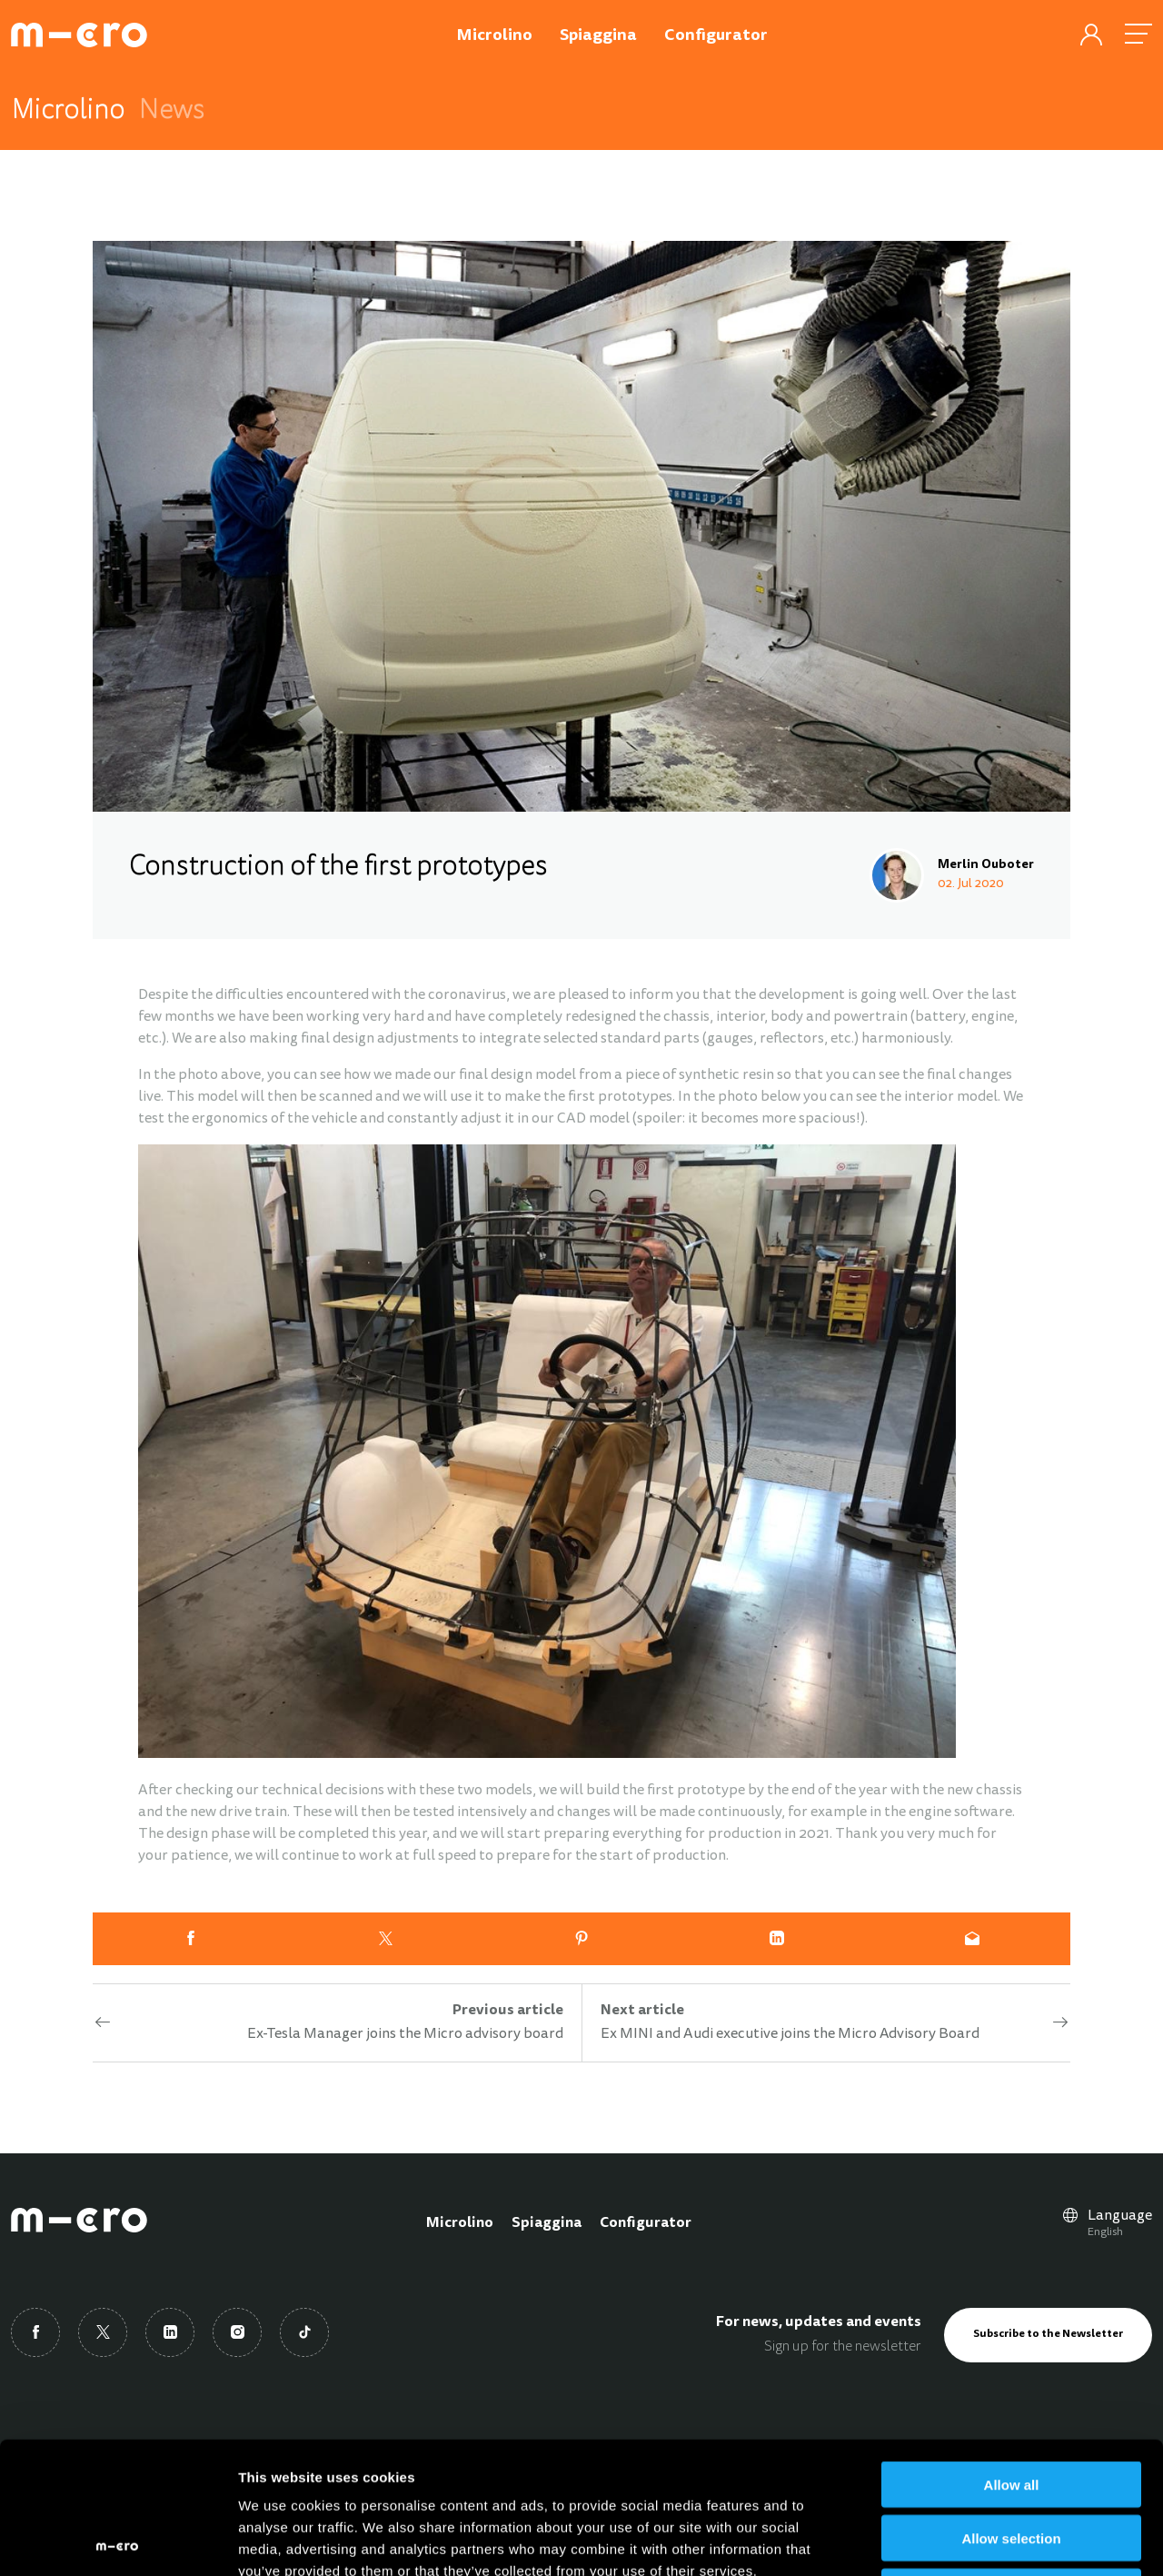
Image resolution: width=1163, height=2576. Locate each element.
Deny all (1011, 2460)
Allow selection (1010, 2406)
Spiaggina (547, 2223)
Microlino (459, 2223)
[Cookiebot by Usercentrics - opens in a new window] (117, 2540)
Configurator (645, 2223)
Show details (953, 2540)
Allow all (1011, 2353)
